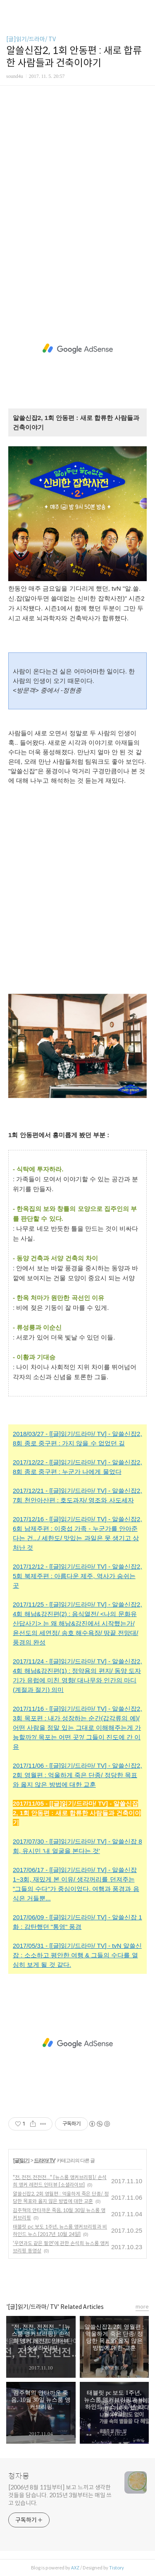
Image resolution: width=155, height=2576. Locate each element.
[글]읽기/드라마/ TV (31, 39)
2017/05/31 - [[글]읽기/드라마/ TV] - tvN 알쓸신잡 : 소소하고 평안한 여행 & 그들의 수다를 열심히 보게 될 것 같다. (77, 1955)
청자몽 (18, 2476)
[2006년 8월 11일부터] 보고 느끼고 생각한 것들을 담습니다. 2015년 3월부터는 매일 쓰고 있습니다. (60, 2495)
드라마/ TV (44, 2160)
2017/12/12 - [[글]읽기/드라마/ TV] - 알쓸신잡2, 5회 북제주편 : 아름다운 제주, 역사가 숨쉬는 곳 (77, 1576)
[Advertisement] (77, 199)
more (142, 2306)
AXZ (75, 2568)
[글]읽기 (21, 2160)
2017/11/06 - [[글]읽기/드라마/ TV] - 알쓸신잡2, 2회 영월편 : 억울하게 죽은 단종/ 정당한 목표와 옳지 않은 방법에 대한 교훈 (77, 1775)
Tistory (116, 2568)
